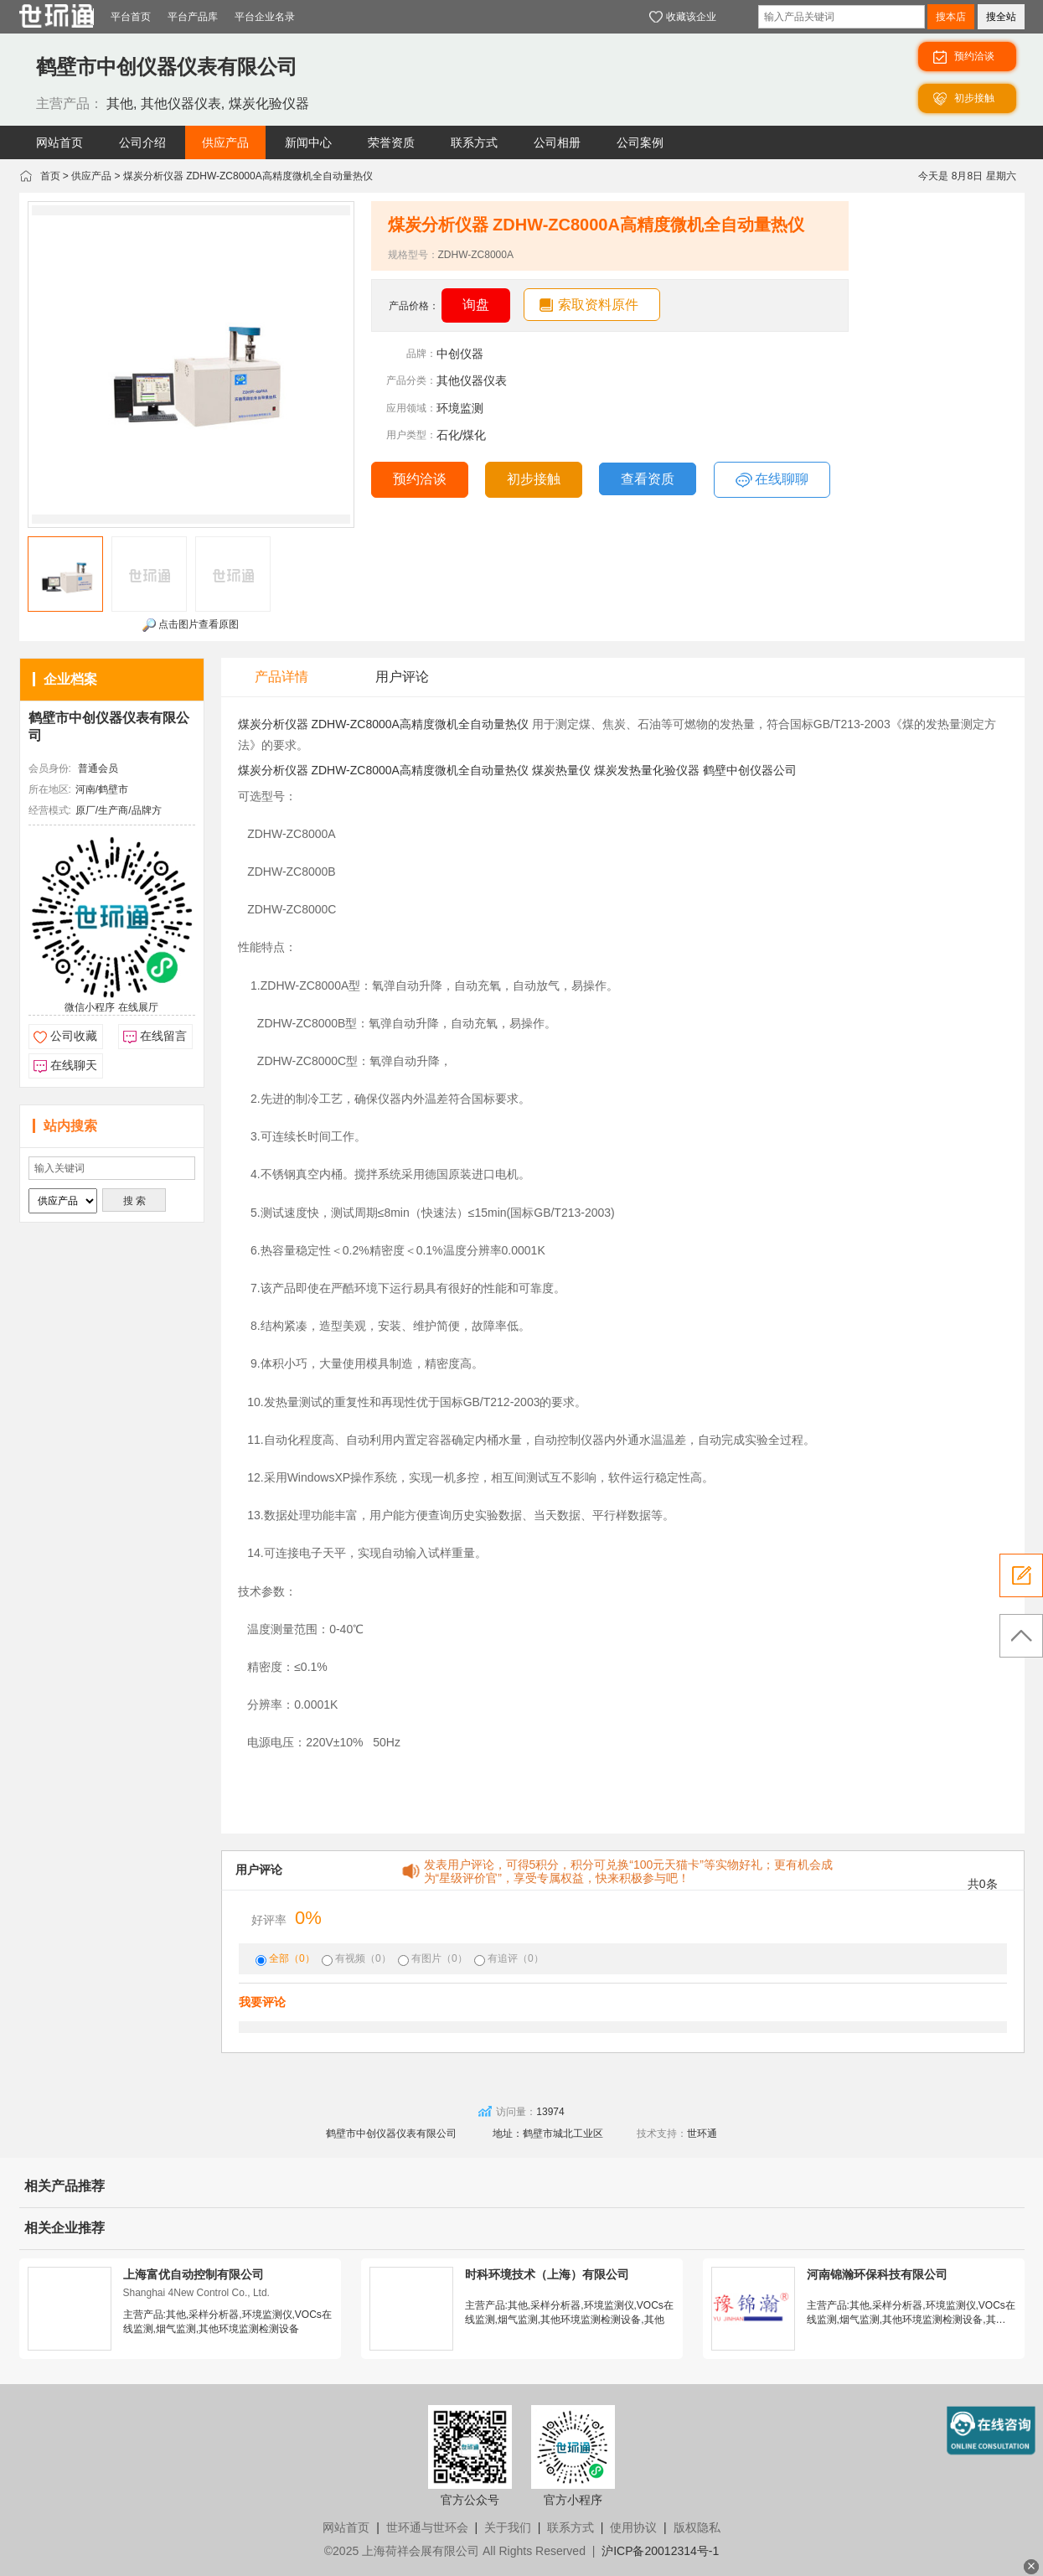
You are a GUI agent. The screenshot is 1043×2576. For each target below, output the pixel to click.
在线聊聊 (772, 480)
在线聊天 (73, 1065)
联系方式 (570, 2527)
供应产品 (91, 176)
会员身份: (49, 768)
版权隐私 (697, 2527)
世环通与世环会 (427, 2527)
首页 (50, 176)
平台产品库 (193, 17)
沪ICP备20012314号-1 (660, 2551)
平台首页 (131, 17)
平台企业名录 (265, 17)
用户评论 (402, 677)
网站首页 (346, 2527)
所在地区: (49, 789)
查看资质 (647, 479)
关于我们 (507, 2527)
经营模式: (49, 810)
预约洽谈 (420, 479)
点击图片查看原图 (190, 625)
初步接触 (533, 479)
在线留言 (163, 1035)
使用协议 (633, 2527)
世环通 (702, 2133)
